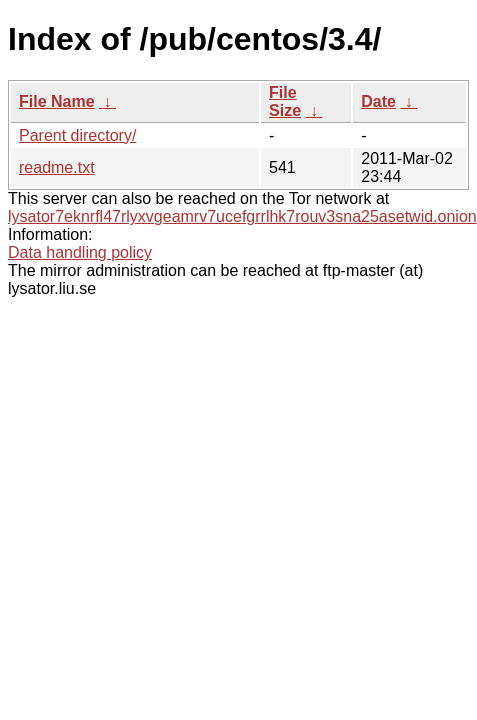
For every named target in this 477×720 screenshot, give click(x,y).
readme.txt (57, 167)
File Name (57, 101)
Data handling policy (80, 252)
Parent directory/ (77, 135)
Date (378, 101)
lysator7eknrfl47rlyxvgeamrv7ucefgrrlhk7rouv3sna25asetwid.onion (242, 216)
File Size (285, 101)
